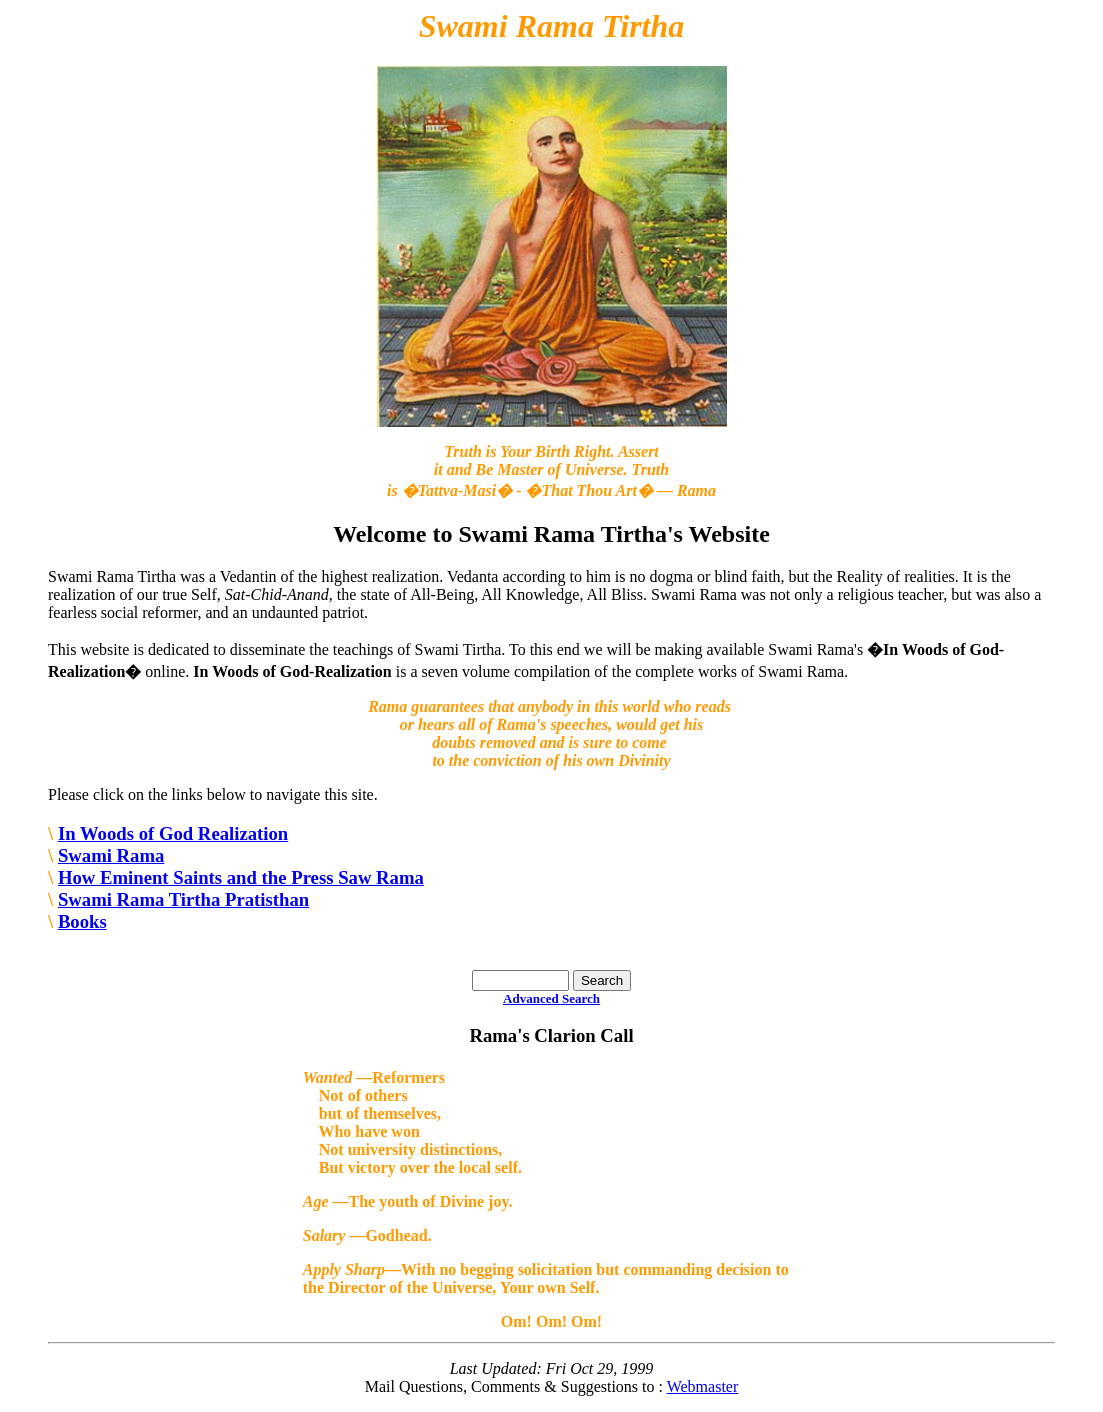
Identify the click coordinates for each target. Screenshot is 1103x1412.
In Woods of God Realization (173, 833)
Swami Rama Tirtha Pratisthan (183, 899)
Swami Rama (111, 855)
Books (82, 921)
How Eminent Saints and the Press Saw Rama (241, 877)
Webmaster (703, 1386)
